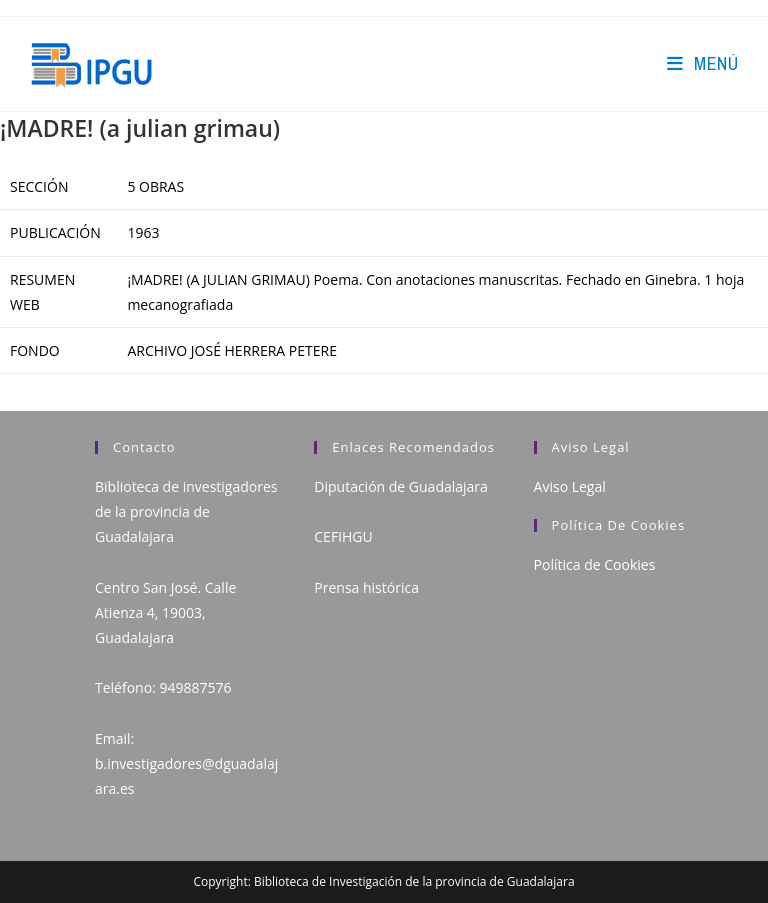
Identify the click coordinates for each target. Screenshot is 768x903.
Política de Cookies (595, 564)
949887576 (195, 687)
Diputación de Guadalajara (401, 486)
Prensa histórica (366, 587)
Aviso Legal (570, 486)
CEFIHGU (343, 536)
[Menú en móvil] (702, 63)
